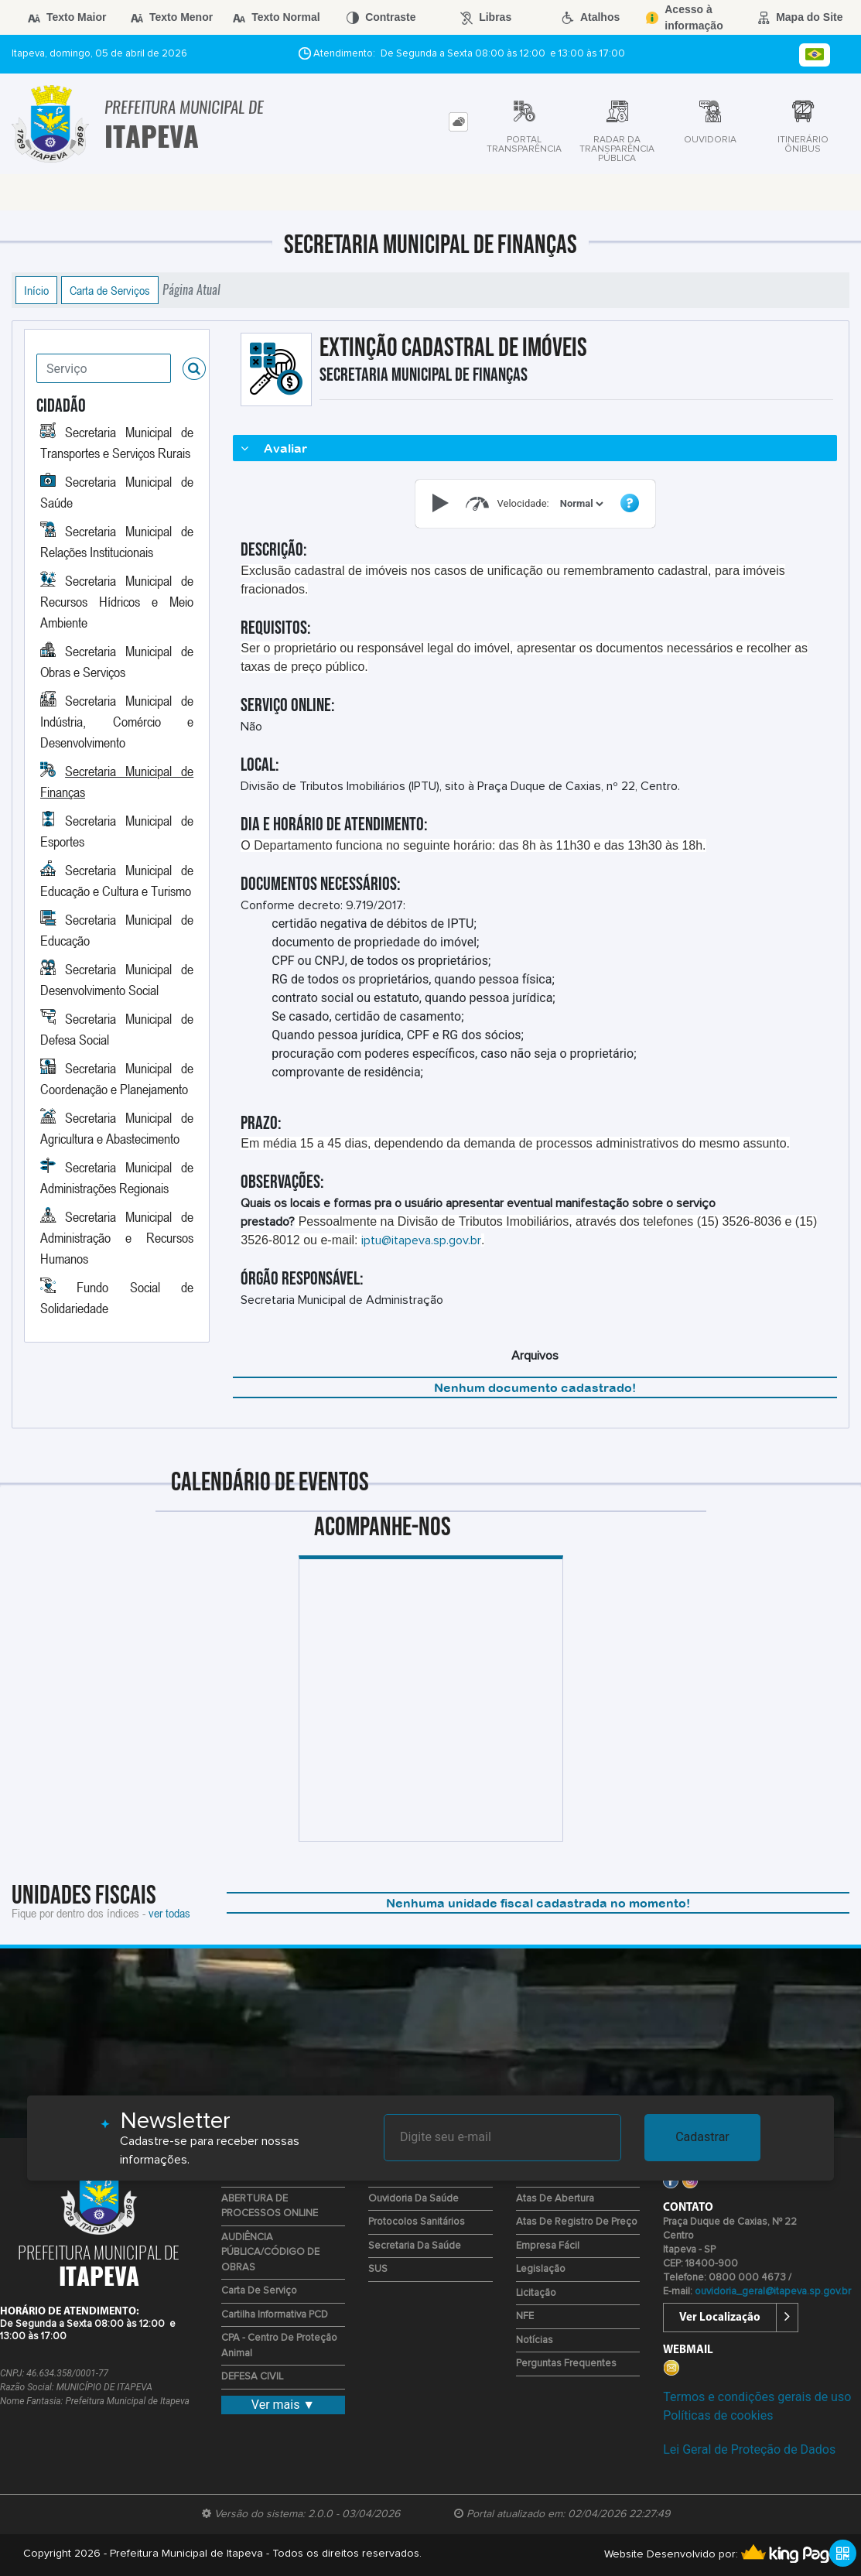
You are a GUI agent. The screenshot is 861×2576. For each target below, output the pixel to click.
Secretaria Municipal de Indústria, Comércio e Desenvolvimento (116, 721)
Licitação (536, 2293)
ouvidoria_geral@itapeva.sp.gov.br (773, 2292)
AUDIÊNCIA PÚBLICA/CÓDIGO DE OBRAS (270, 2252)
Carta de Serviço (259, 2291)
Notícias (534, 2340)
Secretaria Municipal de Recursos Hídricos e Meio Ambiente (116, 601)
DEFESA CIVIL (252, 2377)
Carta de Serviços (110, 290)
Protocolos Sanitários (416, 2222)
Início (36, 290)
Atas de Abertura (555, 2199)
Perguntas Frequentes (566, 2364)
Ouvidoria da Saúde (413, 2199)
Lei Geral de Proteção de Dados (749, 2449)
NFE (525, 2316)
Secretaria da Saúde (414, 2246)
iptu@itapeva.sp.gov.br (421, 1240)
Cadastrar (702, 2137)
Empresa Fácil (547, 2246)
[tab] (458, 122)
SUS (378, 2269)
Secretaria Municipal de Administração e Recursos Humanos (116, 1237)
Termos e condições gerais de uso (757, 2397)
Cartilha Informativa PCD (274, 2315)
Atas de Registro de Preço (576, 2222)
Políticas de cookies (718, 2415)
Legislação (540, 2269)
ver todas (169, 1913)
